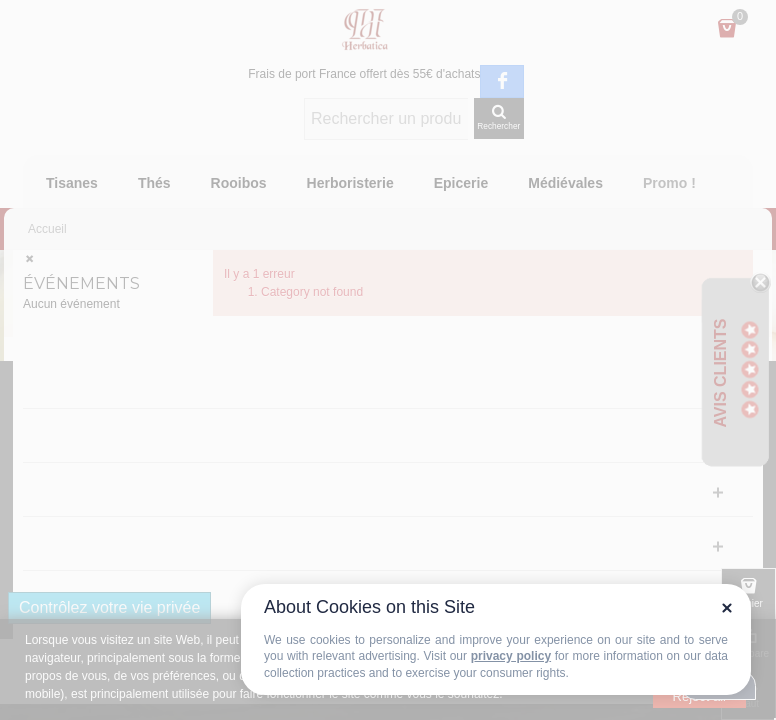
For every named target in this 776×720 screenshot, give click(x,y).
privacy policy (511, 656)
